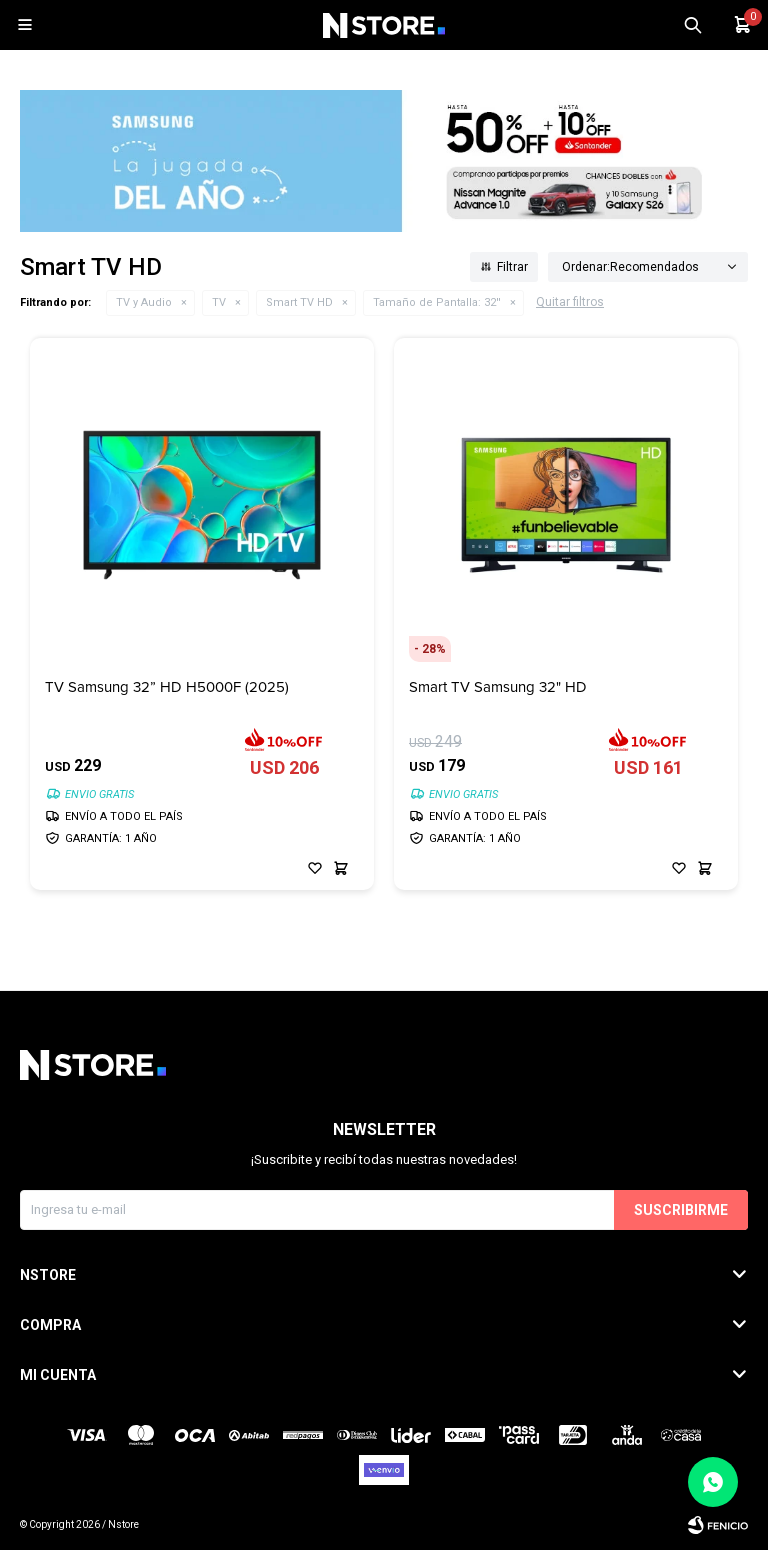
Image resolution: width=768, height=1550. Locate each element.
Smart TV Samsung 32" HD (498, 687)
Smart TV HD (299, 302)
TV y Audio (144, 302)
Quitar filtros (570, 302)
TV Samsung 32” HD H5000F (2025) (167, 687)
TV (219, 302)
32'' (437, 302)
